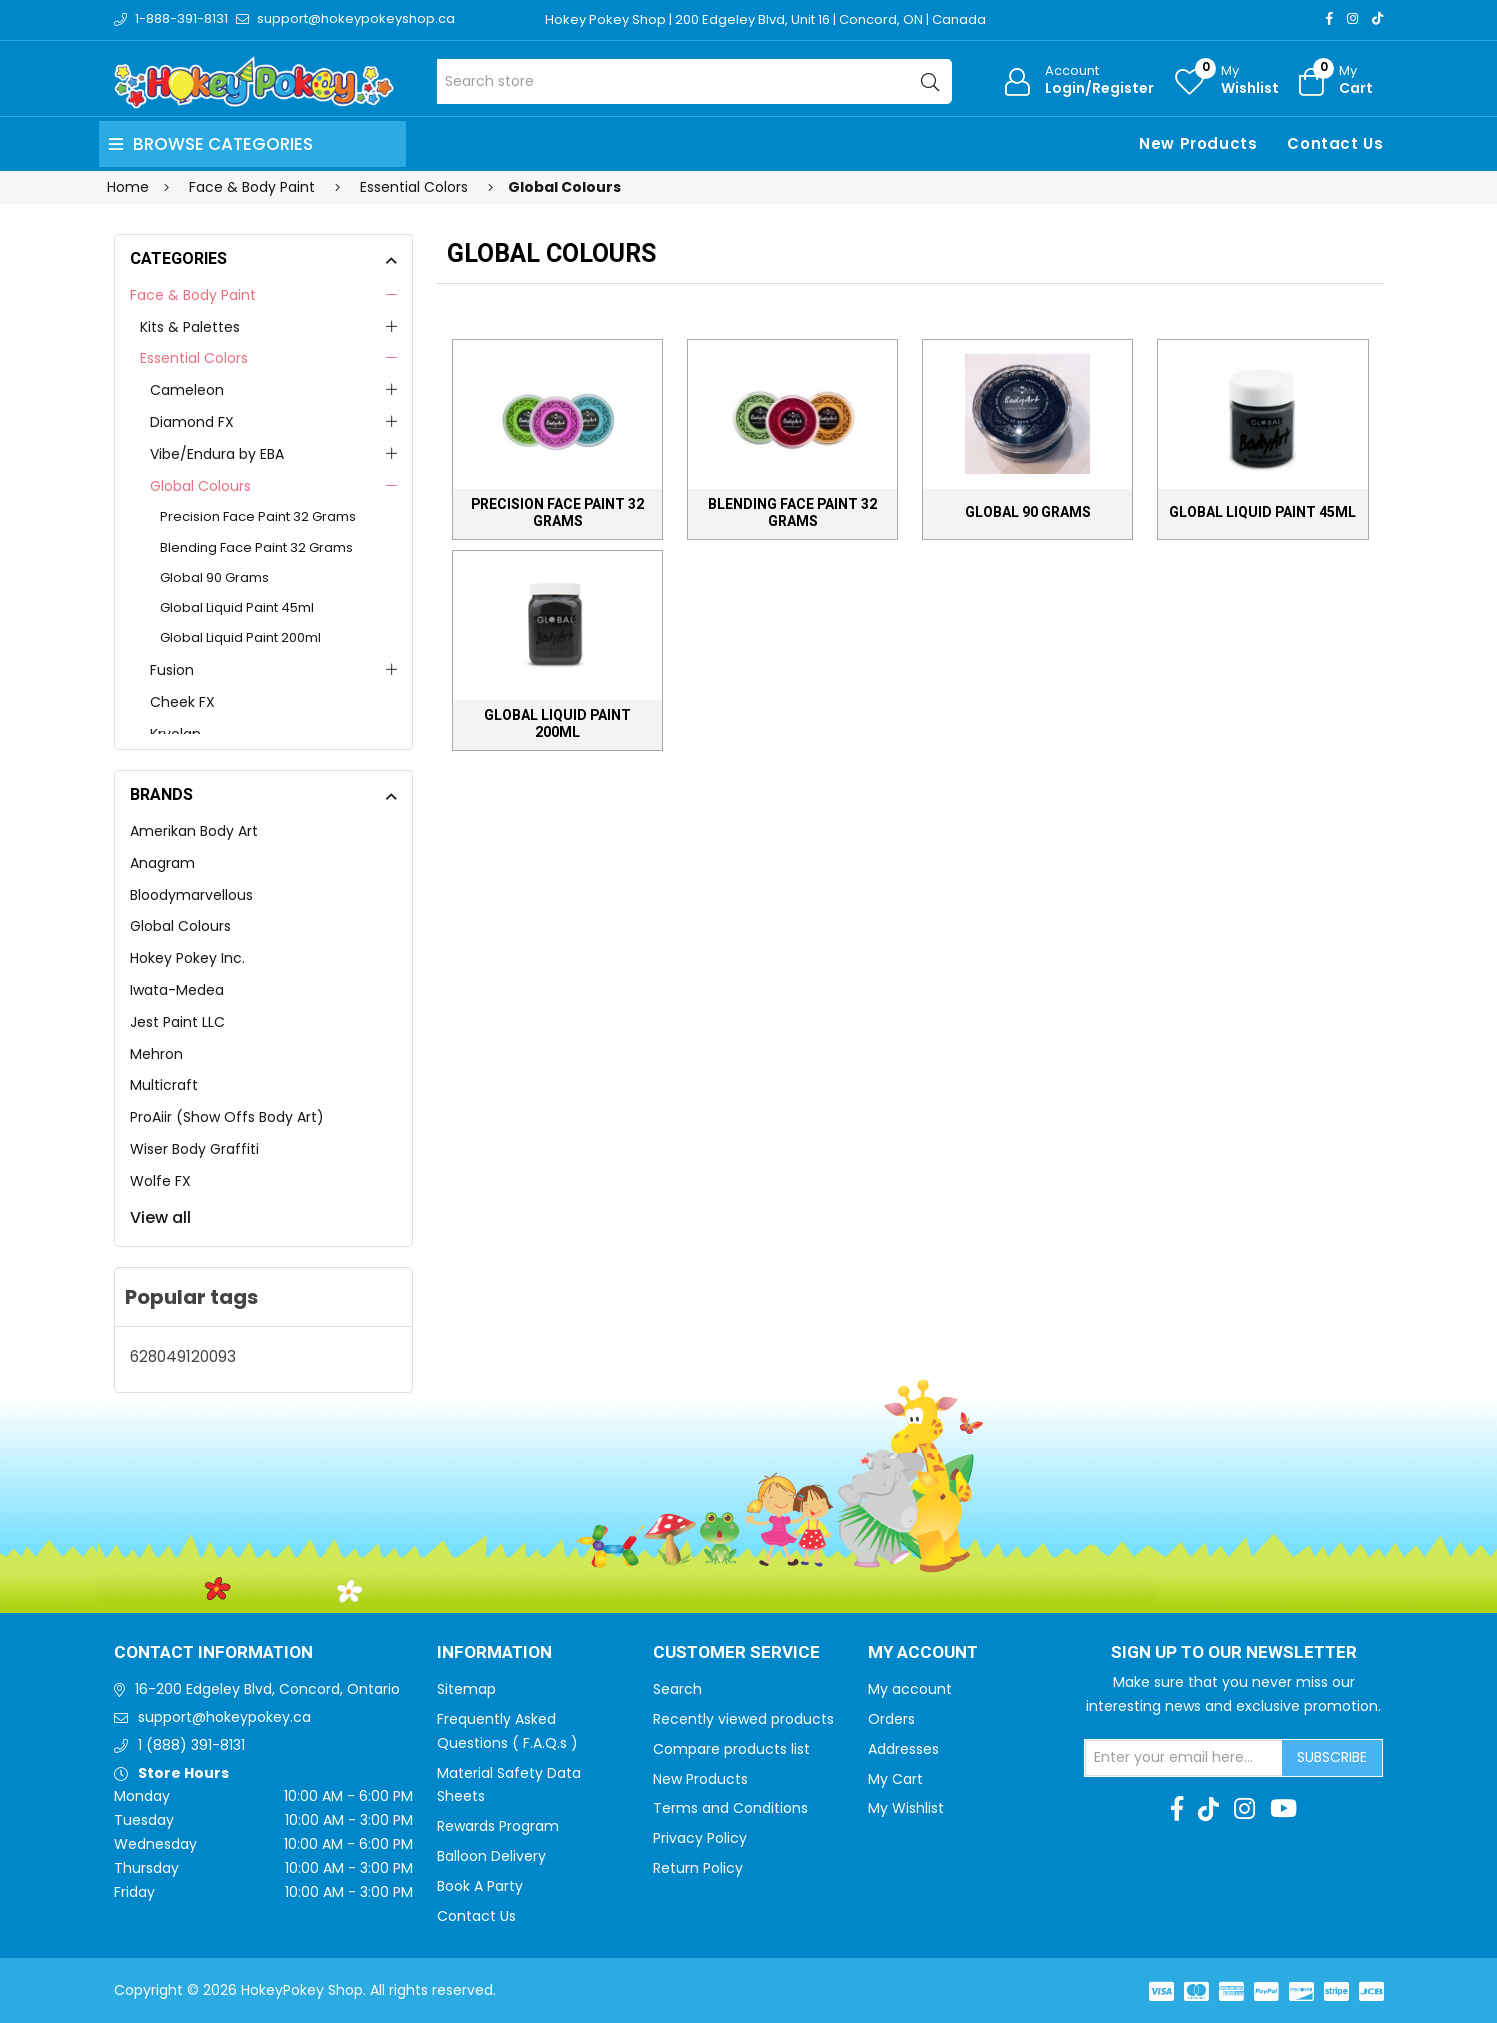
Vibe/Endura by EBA (217, 454)
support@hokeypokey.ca (224, 1717)
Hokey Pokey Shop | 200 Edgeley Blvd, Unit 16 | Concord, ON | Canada (765, 19)
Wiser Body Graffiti (194, 1149)
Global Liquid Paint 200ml (240, 637)
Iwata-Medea (177, 990)
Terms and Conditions (730, 1808)
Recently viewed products (743, 1719)
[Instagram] (1352, 18)
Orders (891, 1719)
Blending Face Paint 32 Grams (256, 547)
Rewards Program (498, 1826)
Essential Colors (194, 358)
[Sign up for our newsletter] (1184, 1758)
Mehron (156, 1054)
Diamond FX (192, 422)
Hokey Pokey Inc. (187, 958)
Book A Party (480, 1886)
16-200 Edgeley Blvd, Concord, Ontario (267, 1689)
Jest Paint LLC (177, 1022)
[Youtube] (1283, 1809)
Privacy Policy (700, 1838)
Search (677, 1689)
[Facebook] (1329, 18)
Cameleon (187, 390)
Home (128, 187)
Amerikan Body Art (194, 831)
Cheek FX (182, 702)
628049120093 (183, 1356)
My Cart (895, 1779)
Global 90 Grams (214, 577)
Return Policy (698, 1868)
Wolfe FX (160, 1181)
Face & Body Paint (193, 295)
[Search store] (694, 81)
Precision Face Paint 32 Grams (258, 516)
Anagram (162, 863)
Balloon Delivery (491, 1856)
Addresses (903, 1749)
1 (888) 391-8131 (191, 1745)
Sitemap (466, 1689)
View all (160, 1217)
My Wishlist (906, 1808)
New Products (1198, 143)
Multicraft (164, 1085)
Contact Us (1335, 143)
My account (910, 1689)
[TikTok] (1377, 18)
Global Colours (200, 486)
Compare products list (731, 1749)
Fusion (172, 670)
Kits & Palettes (190, 327)
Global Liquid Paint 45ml (237, 607)
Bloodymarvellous (191, 895)
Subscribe (1332, 1757)
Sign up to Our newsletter (1234, 1653)
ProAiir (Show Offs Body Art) (227, 1117)
